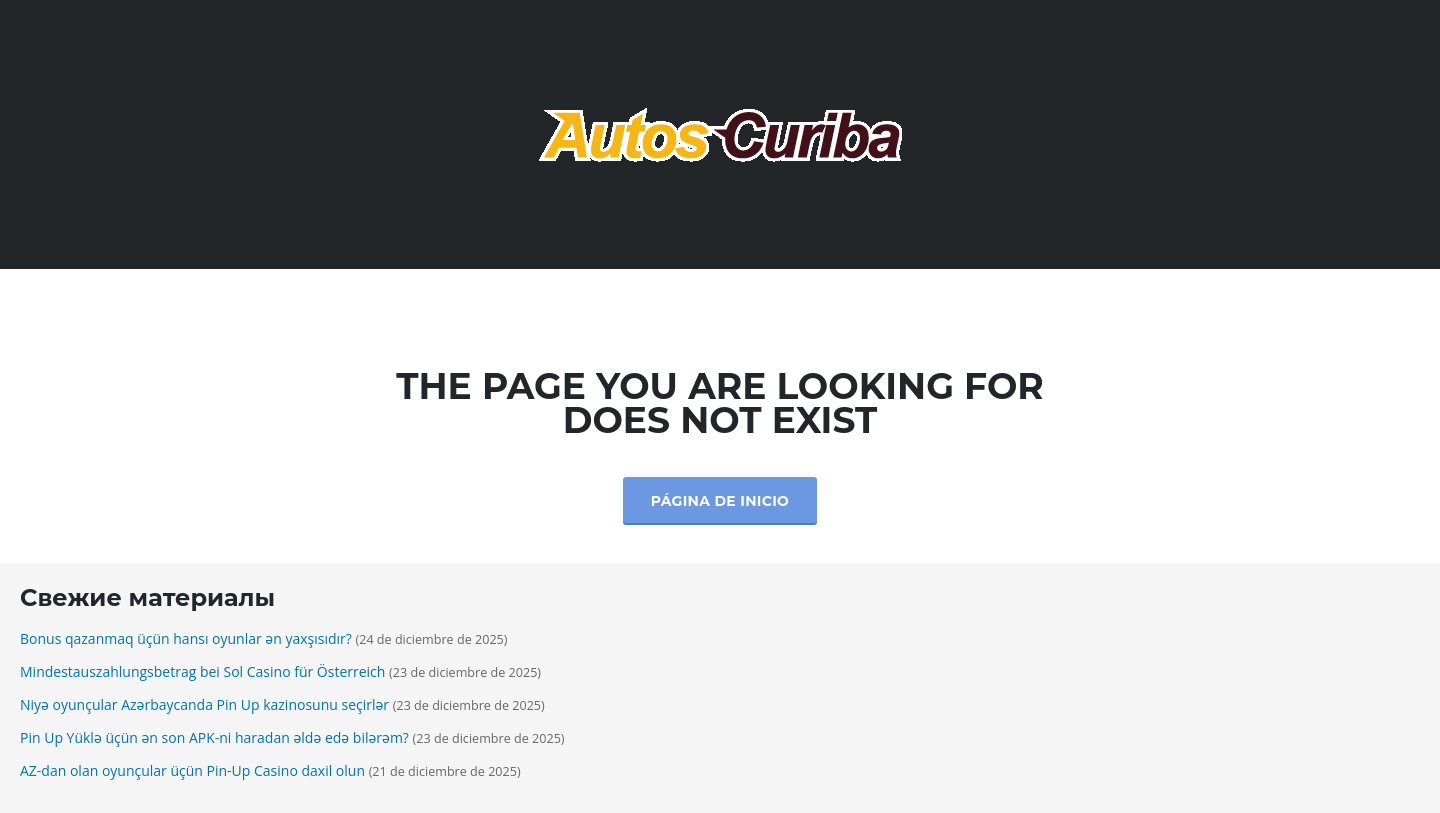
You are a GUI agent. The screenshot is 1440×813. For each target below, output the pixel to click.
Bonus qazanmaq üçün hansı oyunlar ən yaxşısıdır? (186, 638)
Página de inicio (720, 501)
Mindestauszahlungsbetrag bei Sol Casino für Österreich (202, 671)
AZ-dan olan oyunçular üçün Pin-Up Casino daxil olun (192, 770)
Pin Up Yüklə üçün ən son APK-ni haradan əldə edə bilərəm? (214, 737)
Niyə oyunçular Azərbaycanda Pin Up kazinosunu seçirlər (204, 704)
